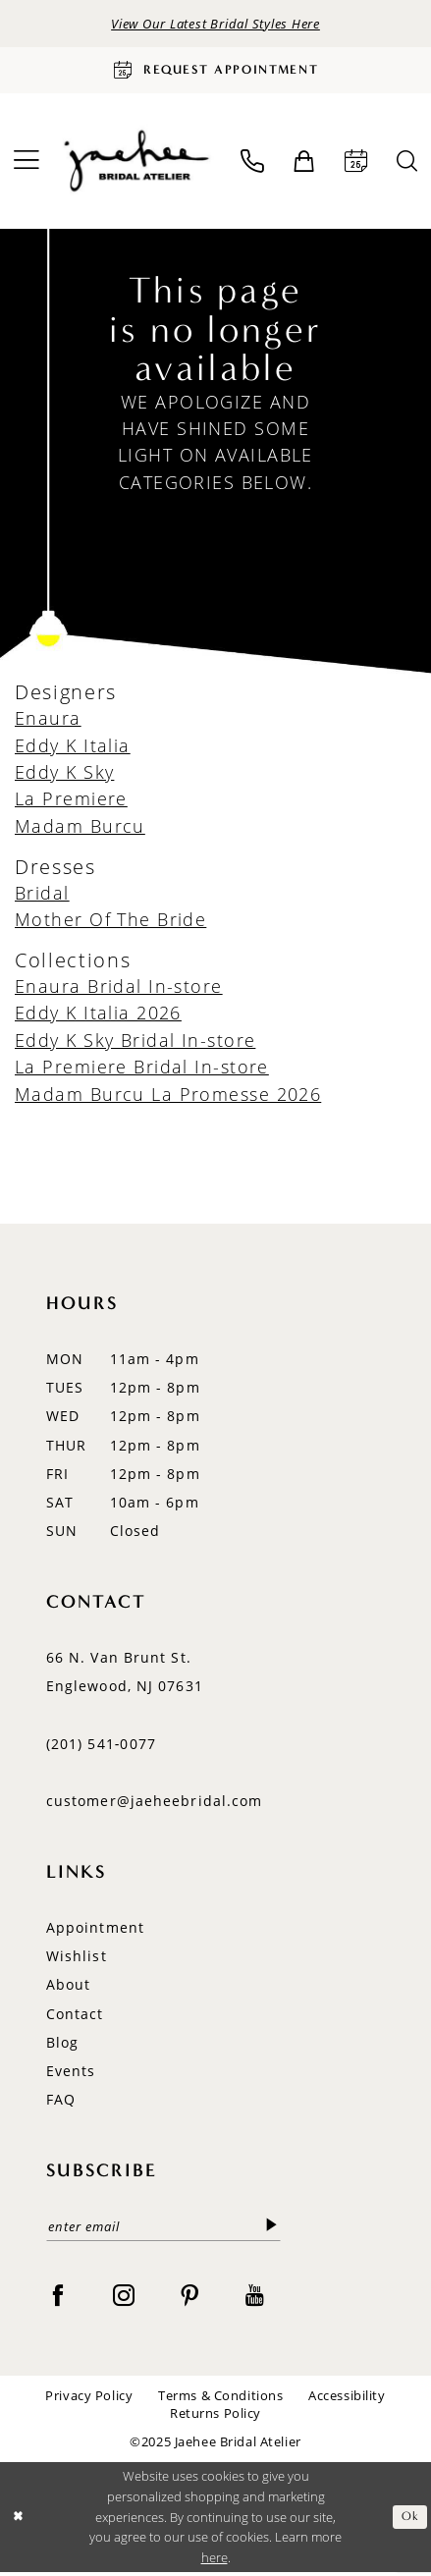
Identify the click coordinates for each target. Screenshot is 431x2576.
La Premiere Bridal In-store (142, 1070)
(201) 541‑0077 (101, 1746)
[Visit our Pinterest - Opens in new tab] (189, 2299)
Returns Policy (215, 2417)
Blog (62, 2045)
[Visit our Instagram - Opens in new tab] (123, 2299)
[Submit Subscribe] (271, 2230)
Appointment (95, 1930)
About (68, 1988)
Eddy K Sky (64, 775)
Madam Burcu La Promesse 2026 (168, 1097)
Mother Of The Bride (110, 923)
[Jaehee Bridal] (134, 164)
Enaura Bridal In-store (119, 989)
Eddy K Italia (73, 748)
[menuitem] (252, 164)
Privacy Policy (89, 2400)
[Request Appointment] (215, 72)
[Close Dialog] (18, 2521)
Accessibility (346, 2400)
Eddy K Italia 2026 (98, 1016)
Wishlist (76, 1959)
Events (71, 2074)
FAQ (61, 2103)
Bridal (42, 895)
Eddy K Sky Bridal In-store (135, 1043)
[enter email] (163, 2231)
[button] (303, 164)
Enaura (48, 722)
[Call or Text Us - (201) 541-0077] (252, 164)
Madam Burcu (80, 829)
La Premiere (71, 802)
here (214, 2561)
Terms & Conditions (220, 2400)
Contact (75, 2016)
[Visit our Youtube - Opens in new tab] (254, 2299)
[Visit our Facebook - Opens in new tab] (58, 2299)
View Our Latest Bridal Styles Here (215, 24)
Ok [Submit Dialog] (409, 2520)
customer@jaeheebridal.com (154, 1804)
